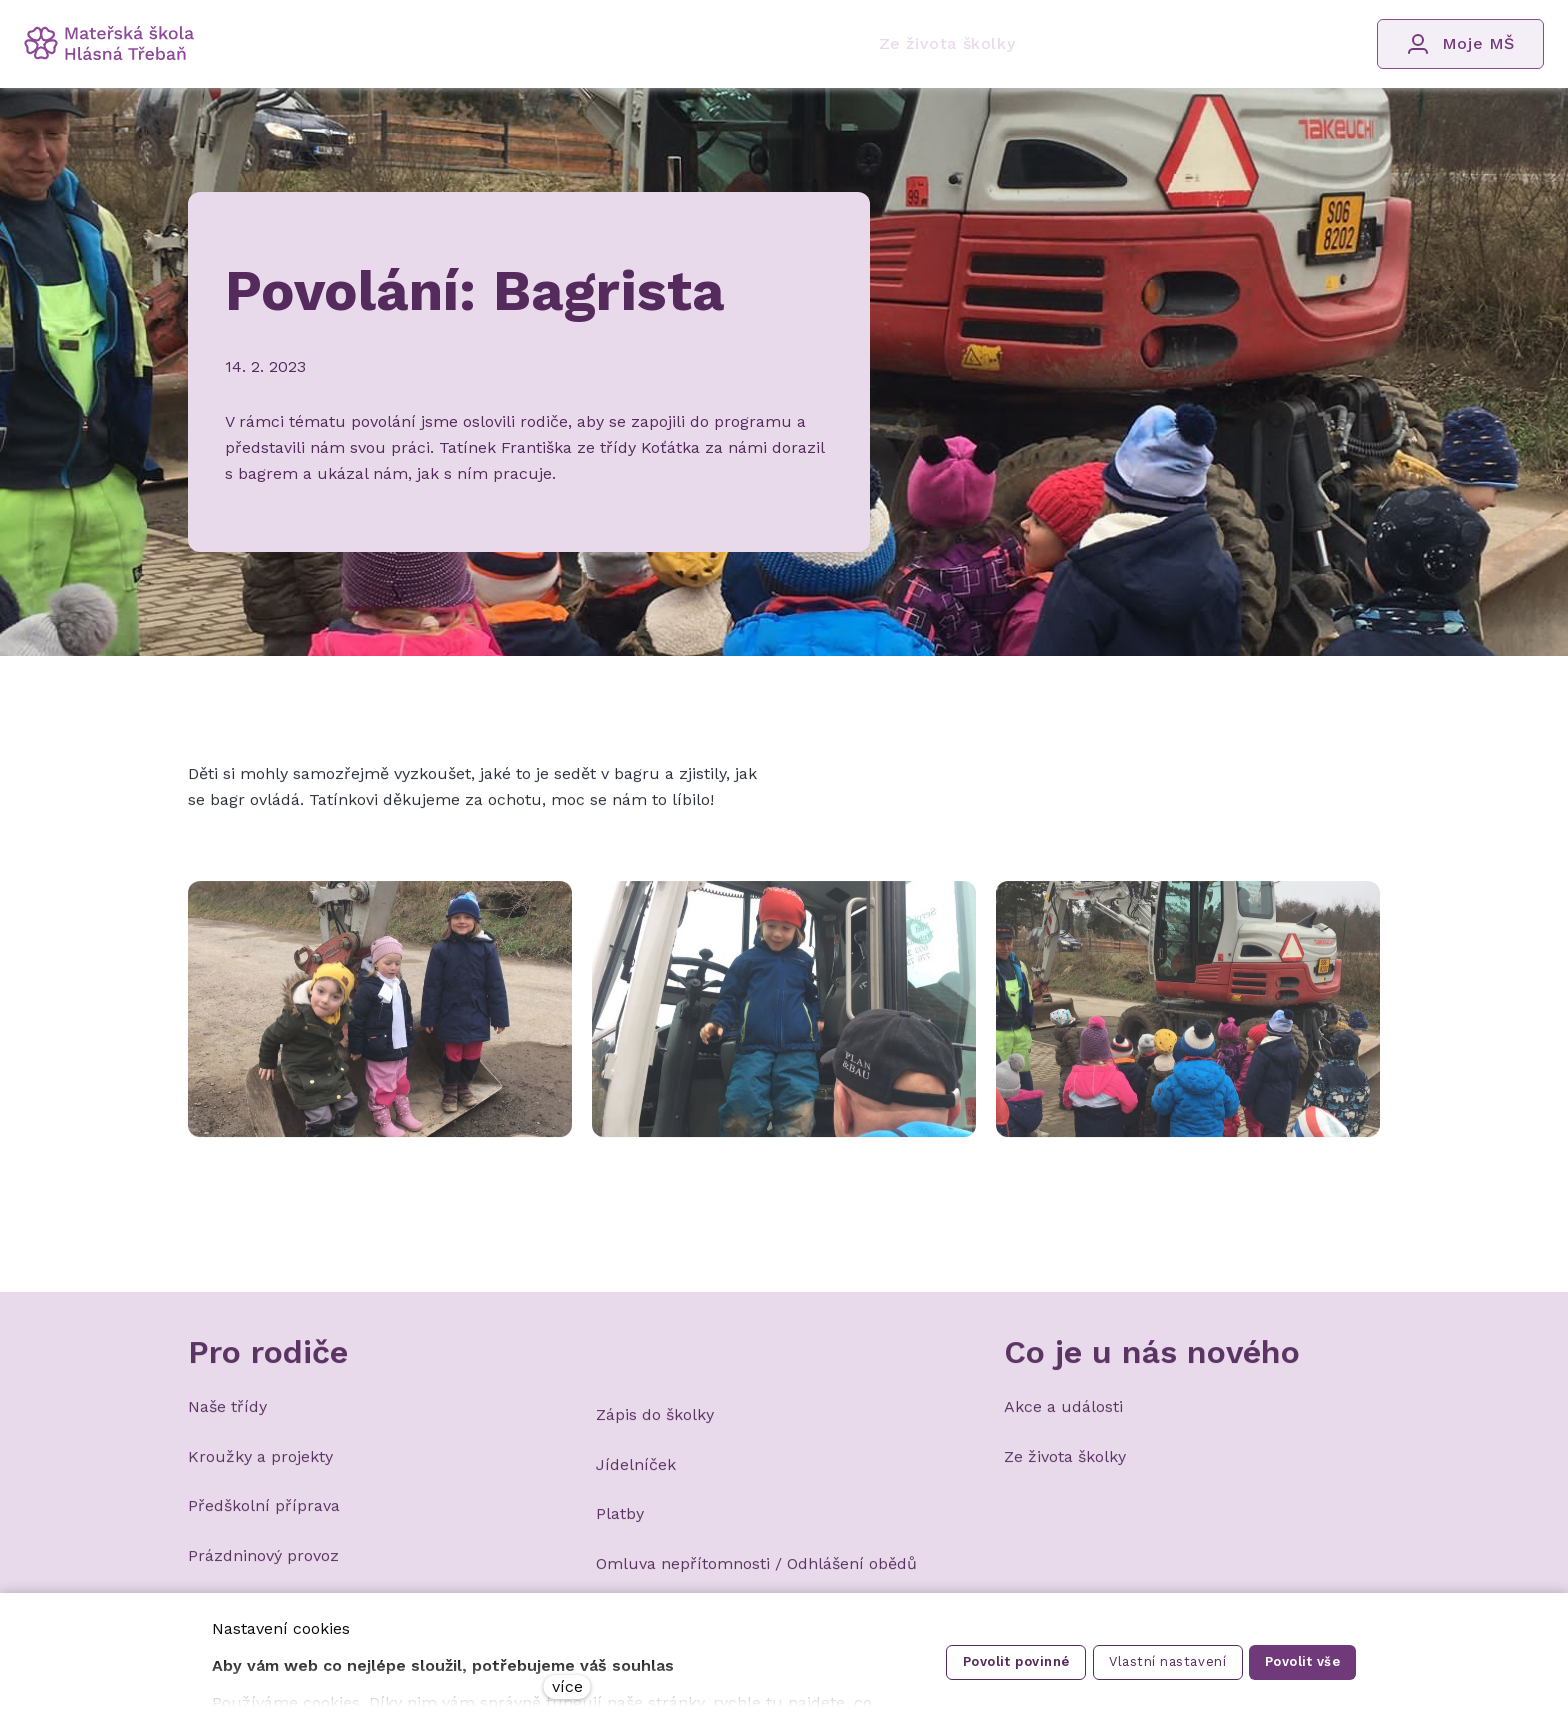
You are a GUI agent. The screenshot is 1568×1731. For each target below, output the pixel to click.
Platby (620, 1525)
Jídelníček (636, 1475)
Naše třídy (227, 1418)
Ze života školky (1065, 1467)
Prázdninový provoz (263, 1566)
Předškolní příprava (264, 1517)
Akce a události (1063, 1418)
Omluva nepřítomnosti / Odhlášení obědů (756, 1574)
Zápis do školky (655, 1426)
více (567, 1686)
